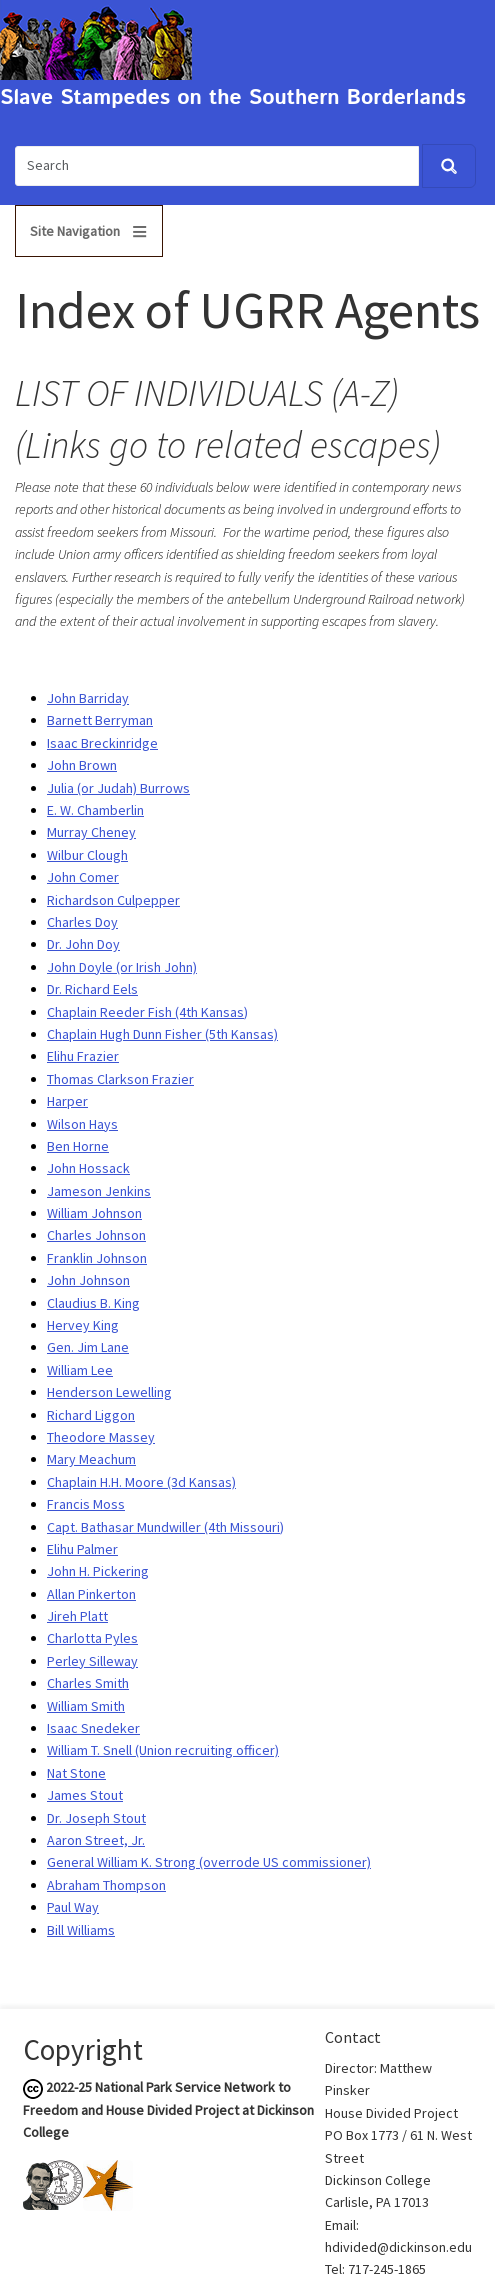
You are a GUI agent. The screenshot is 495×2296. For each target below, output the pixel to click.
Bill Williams (81, 1930)
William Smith (86, 1706)
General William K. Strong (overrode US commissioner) (209, 1862)
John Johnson (88, 1280)
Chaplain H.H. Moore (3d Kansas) (141, 1482)
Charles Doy (82, 922)
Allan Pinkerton (91, 1594)
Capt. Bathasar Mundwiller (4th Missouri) (165, 1527)
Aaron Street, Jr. (96, 1840)
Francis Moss (86, 1504)
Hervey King (83, 1325)
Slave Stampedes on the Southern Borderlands (233, 98)
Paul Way (73, 1907)
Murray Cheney (91, 832)
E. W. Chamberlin (95, 810)
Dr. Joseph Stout (96, 1818)
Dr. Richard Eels (92, 989)
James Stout (85, 1795)
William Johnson (94, 1213)
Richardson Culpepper (113, 900)
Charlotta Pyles (92, 1638)
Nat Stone (76, 1773)
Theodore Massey (101, 1437)
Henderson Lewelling (109, 1392)
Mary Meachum (91, 1459)
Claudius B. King (93, 1303)
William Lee (80, 1370)
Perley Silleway (92, 1661)
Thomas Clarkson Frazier (120, 1079)
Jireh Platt (77, 1616)
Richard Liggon (91, 1415)
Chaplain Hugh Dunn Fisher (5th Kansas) (162, 1034)
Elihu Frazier (83, 1056)
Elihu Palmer (82, 1549)
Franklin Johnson (97, 1258)
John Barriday (88, 698)
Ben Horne (78, 1146)
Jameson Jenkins (99, 1191)
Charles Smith (88, 1683)
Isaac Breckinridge (102, 743)
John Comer (83, 877)
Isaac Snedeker (93, 1728)
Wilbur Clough (87, 855)
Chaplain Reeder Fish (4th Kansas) (147, 1012)
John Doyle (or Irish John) (122, 967)
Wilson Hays (82, 1124)
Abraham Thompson (106, 1885)
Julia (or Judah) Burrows (118, 788)
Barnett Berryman (100, 720)
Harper (67, 1101)
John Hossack (88, 1168)
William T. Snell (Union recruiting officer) (163, 1750)
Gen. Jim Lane (88, 1347)
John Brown (82, 765)
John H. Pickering (98, 1571)
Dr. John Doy (83, 944)
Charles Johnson (96, 1235)
